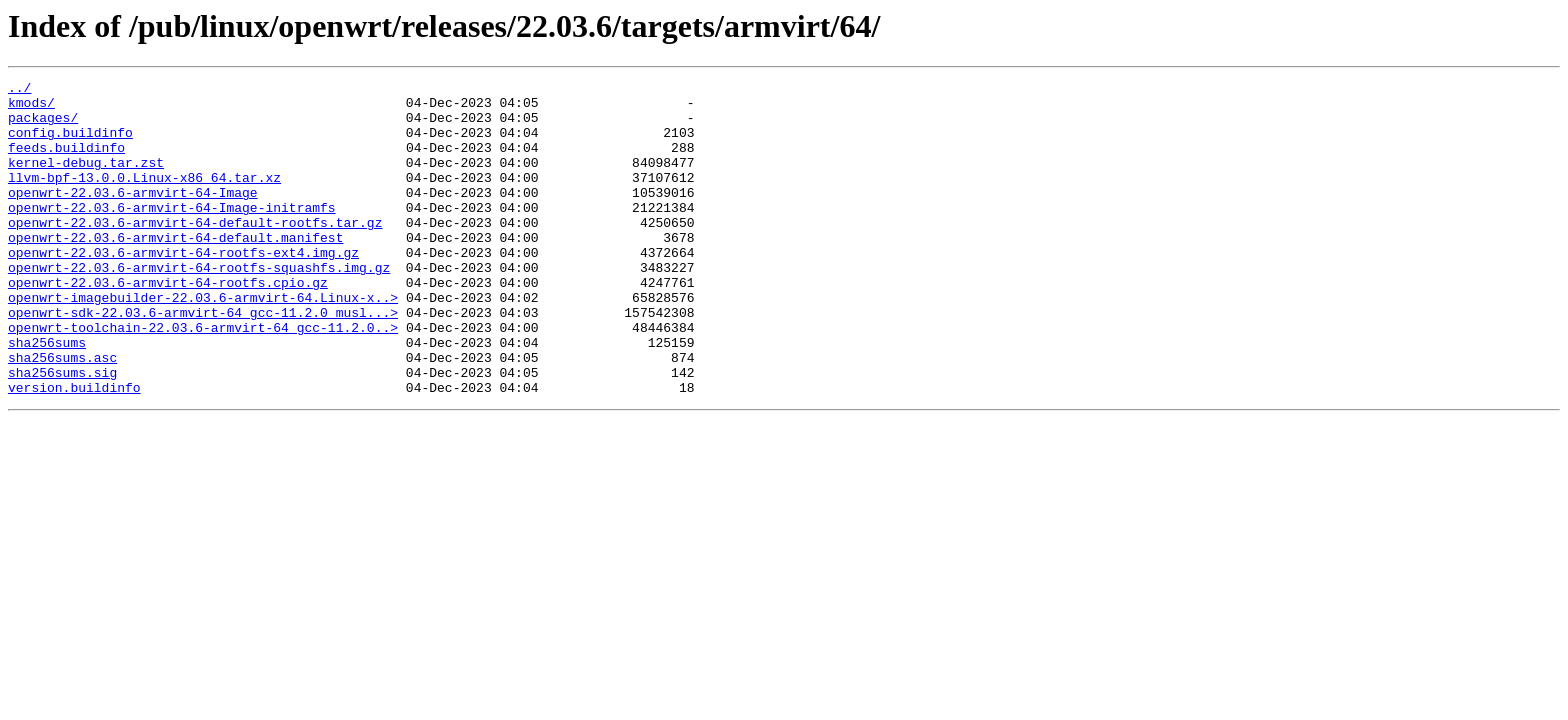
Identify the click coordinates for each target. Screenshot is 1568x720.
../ (19, 90)
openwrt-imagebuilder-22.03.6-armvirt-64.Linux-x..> (203, 342)
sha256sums (47, 396)
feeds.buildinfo (66, 162)
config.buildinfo (70, 144)
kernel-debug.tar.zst (86, 180)
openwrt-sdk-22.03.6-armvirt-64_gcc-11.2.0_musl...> (203, 360)
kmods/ (31, 108)
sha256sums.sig (62, 432)
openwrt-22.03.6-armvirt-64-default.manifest (175, 270)
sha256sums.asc (62, 414)
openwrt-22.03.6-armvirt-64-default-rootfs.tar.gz (195, 252)
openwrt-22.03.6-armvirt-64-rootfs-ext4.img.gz (183, 288)
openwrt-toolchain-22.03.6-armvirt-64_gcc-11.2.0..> (203, 378)
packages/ (43, 126)
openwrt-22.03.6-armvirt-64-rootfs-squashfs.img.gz (199, 306)
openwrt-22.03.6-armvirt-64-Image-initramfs (172, 234)
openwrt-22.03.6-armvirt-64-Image (133, 216)
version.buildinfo (74, 450)
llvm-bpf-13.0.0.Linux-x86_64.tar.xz (144, 198)
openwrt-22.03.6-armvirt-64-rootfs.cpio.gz (168, 324)
